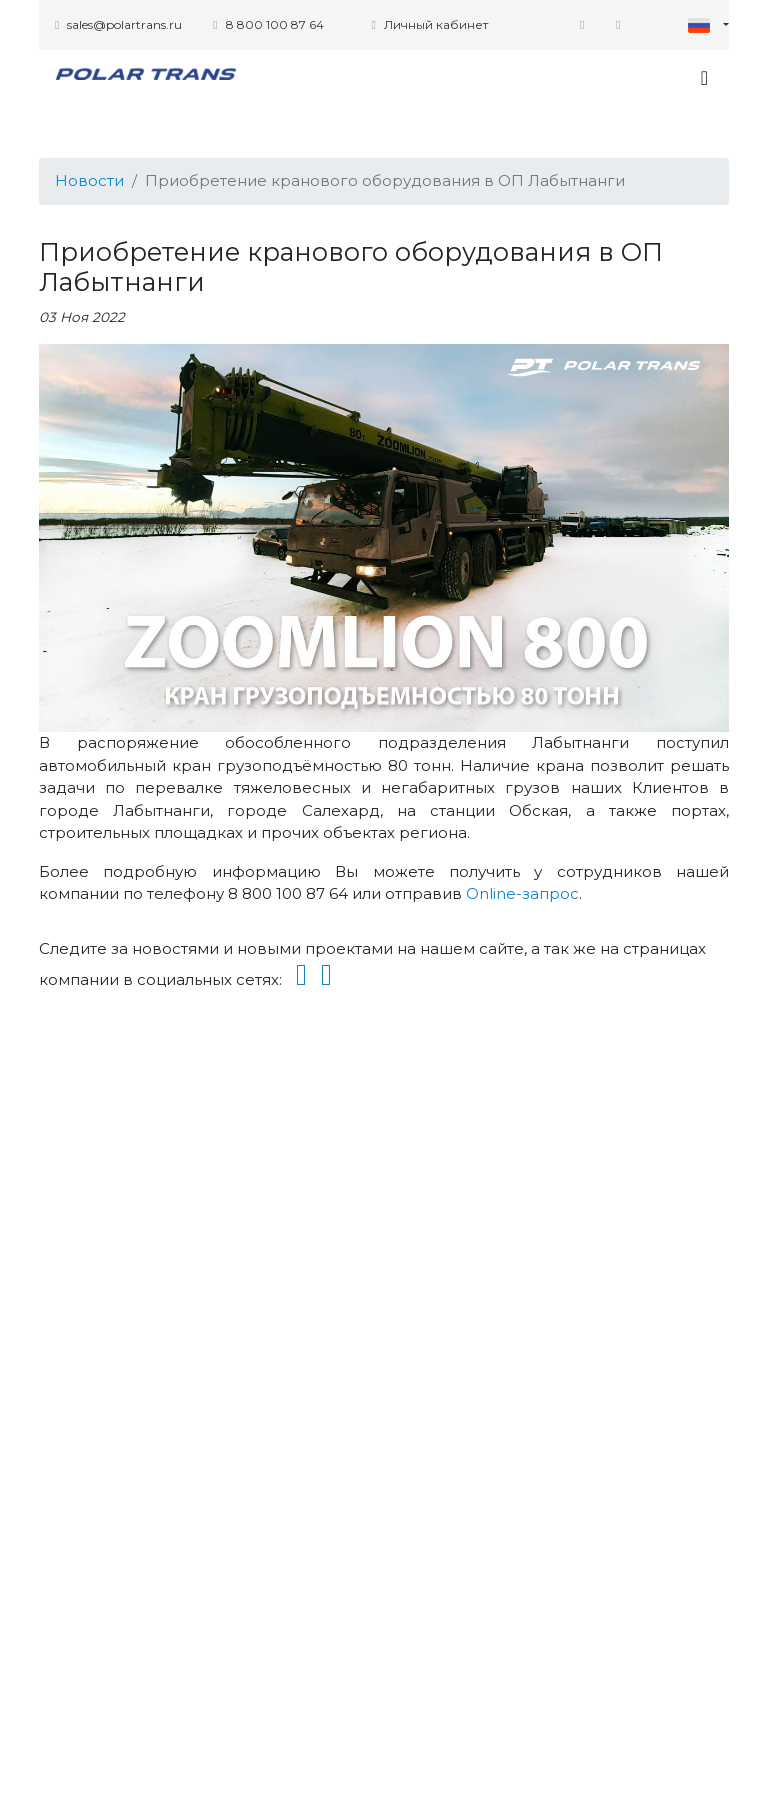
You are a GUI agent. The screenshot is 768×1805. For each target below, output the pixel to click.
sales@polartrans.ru (118, 24)
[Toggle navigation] (704, 78)
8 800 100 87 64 (268, 24)
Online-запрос (522, 893)
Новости (89, 180)
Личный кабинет (429, 24)
